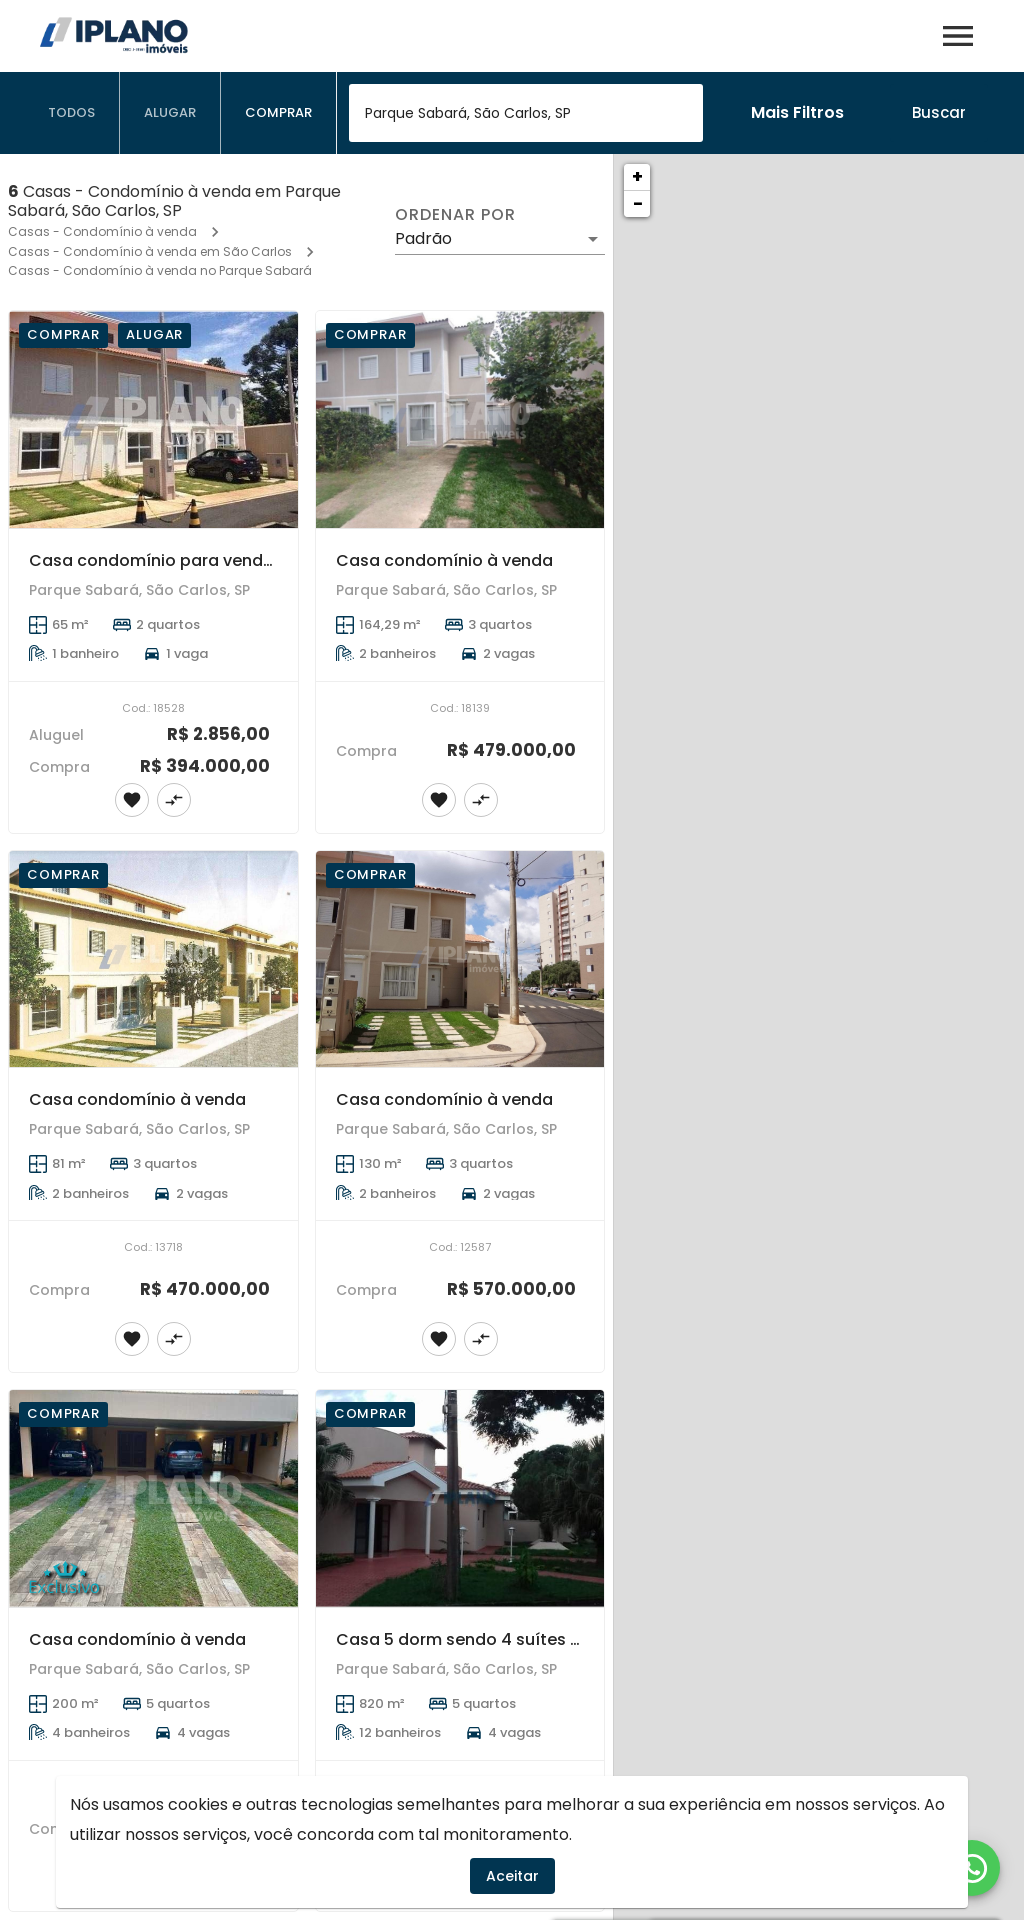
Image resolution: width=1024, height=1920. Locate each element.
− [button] (638, 203)
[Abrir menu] (958, 36)
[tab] (72, 113)
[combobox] (526, 113)
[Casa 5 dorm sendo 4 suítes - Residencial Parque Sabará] (460, 1498)
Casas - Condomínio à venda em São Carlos (150, 251)
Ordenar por (455, 215)
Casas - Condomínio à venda (102, 231)
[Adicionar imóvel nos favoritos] (132, 800)
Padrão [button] (423, 238)
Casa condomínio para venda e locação (194, 560)
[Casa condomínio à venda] (460, 419)
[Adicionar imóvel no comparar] (174, 800)
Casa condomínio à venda (444, 560)
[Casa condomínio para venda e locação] (153, 419)
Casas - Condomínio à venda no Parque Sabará (160, 270)
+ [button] (637, 176)
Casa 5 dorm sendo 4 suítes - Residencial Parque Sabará (568, 1639)
